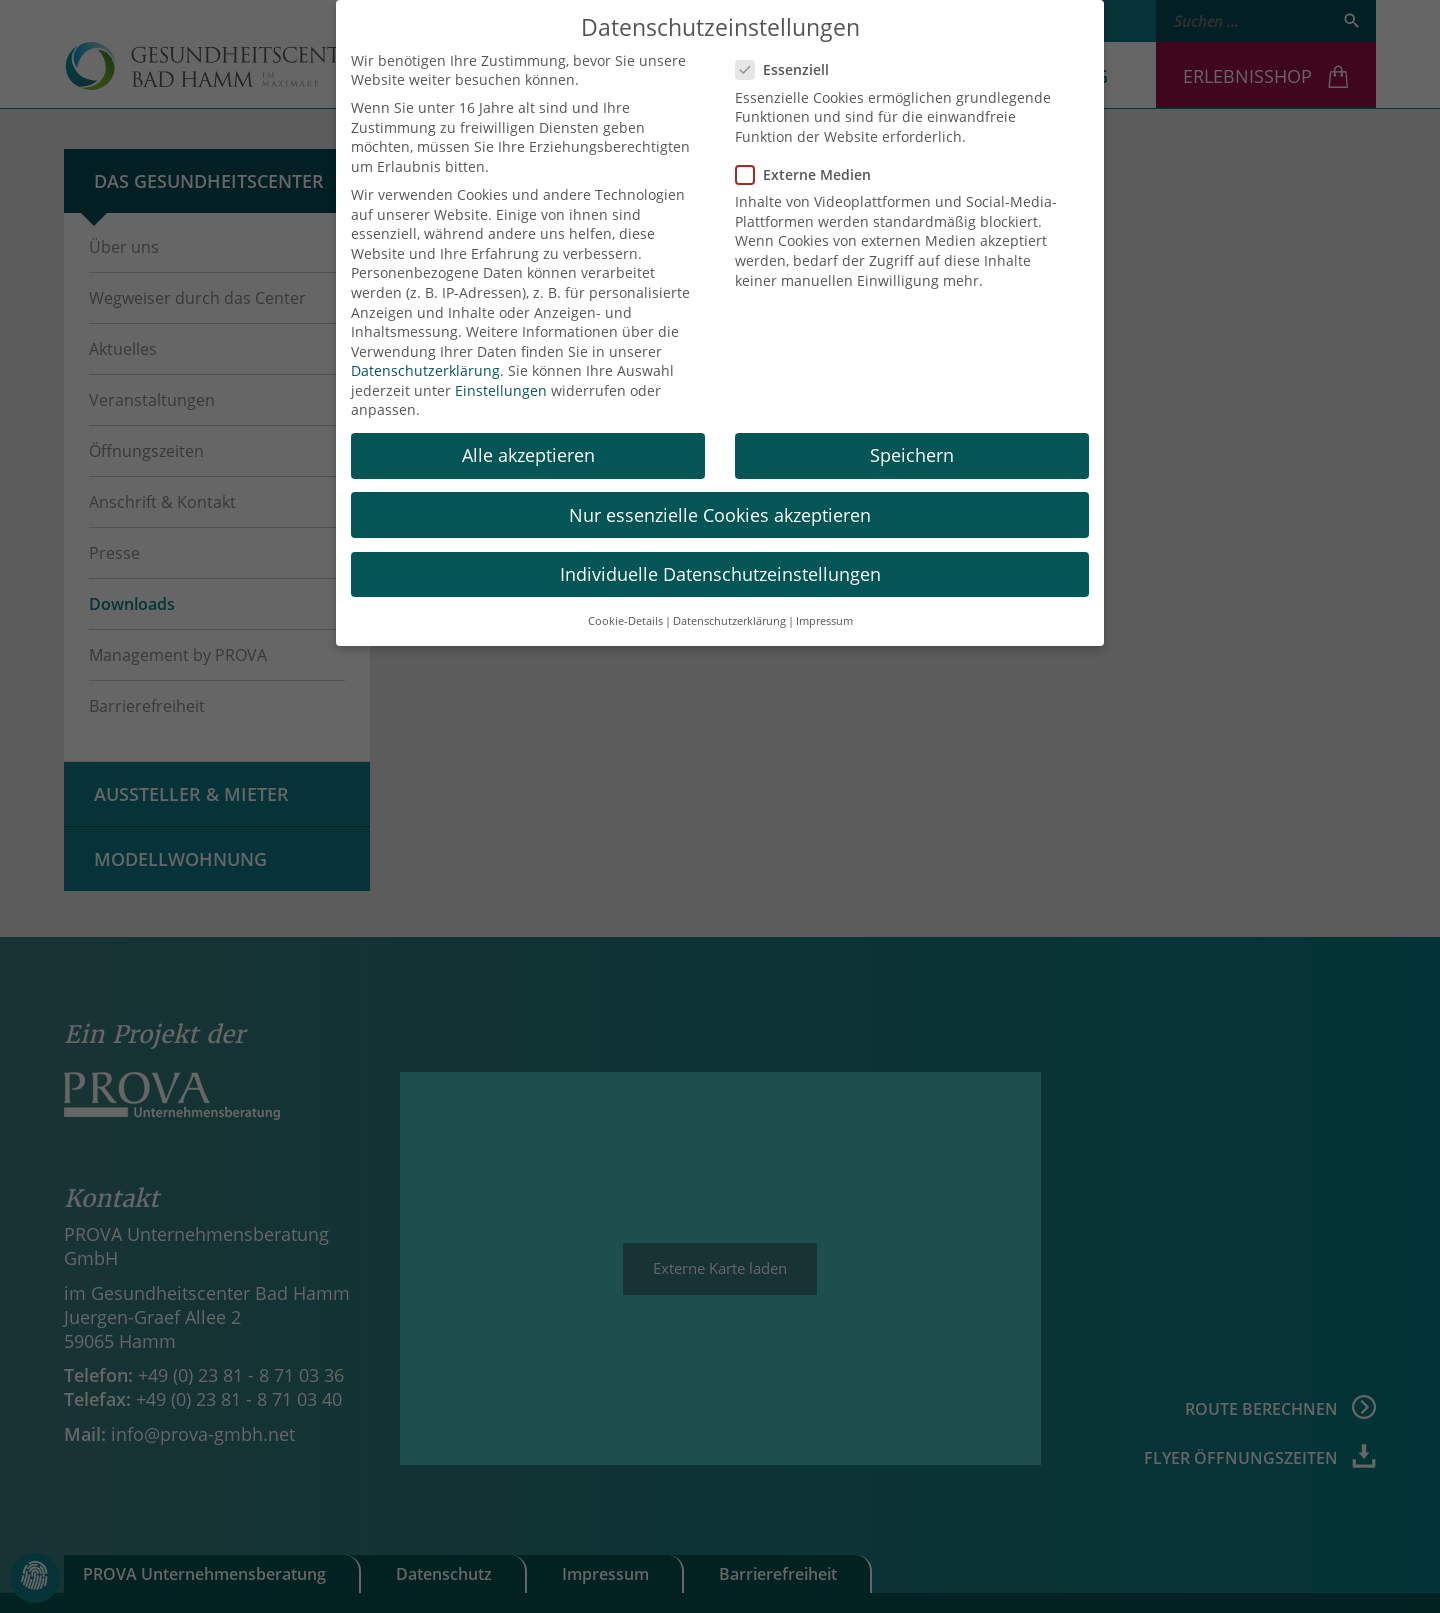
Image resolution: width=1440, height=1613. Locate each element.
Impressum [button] (824, 602)
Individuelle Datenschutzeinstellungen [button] (720, 555)
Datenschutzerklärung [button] (729, 602)
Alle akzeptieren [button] (528, 437)
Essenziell (788, 51)
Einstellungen (501, 371)
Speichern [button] (912, 437)
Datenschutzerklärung (425, 352)
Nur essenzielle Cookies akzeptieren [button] (720, 496)
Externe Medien (809, 155)
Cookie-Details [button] (625, 602)
